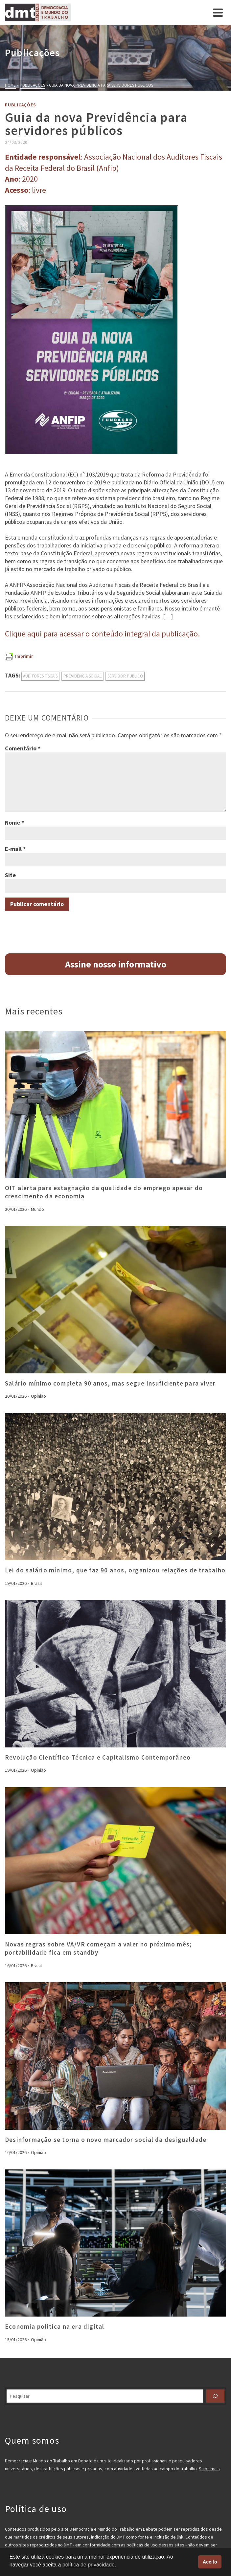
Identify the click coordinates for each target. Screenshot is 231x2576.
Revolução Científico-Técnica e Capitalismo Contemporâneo (98, 1757)
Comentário (22, 748)
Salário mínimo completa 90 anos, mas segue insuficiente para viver (110, 1383)
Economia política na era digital (54, 2326)
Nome (14, 822)
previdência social (82, 676)
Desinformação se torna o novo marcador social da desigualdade (105, 2139)
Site (10, 875)
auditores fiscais (40, 676)
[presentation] (115, 1104)
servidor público (125, 676)
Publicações (20, 105)
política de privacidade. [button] (89, 2564)
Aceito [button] (210, 2562)
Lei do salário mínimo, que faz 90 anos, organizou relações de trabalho (115, 1570)
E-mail (15, 849)
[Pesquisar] (215, 2396)
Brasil (36, 1583)
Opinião (38, 1396)
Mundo (37, 1209)
